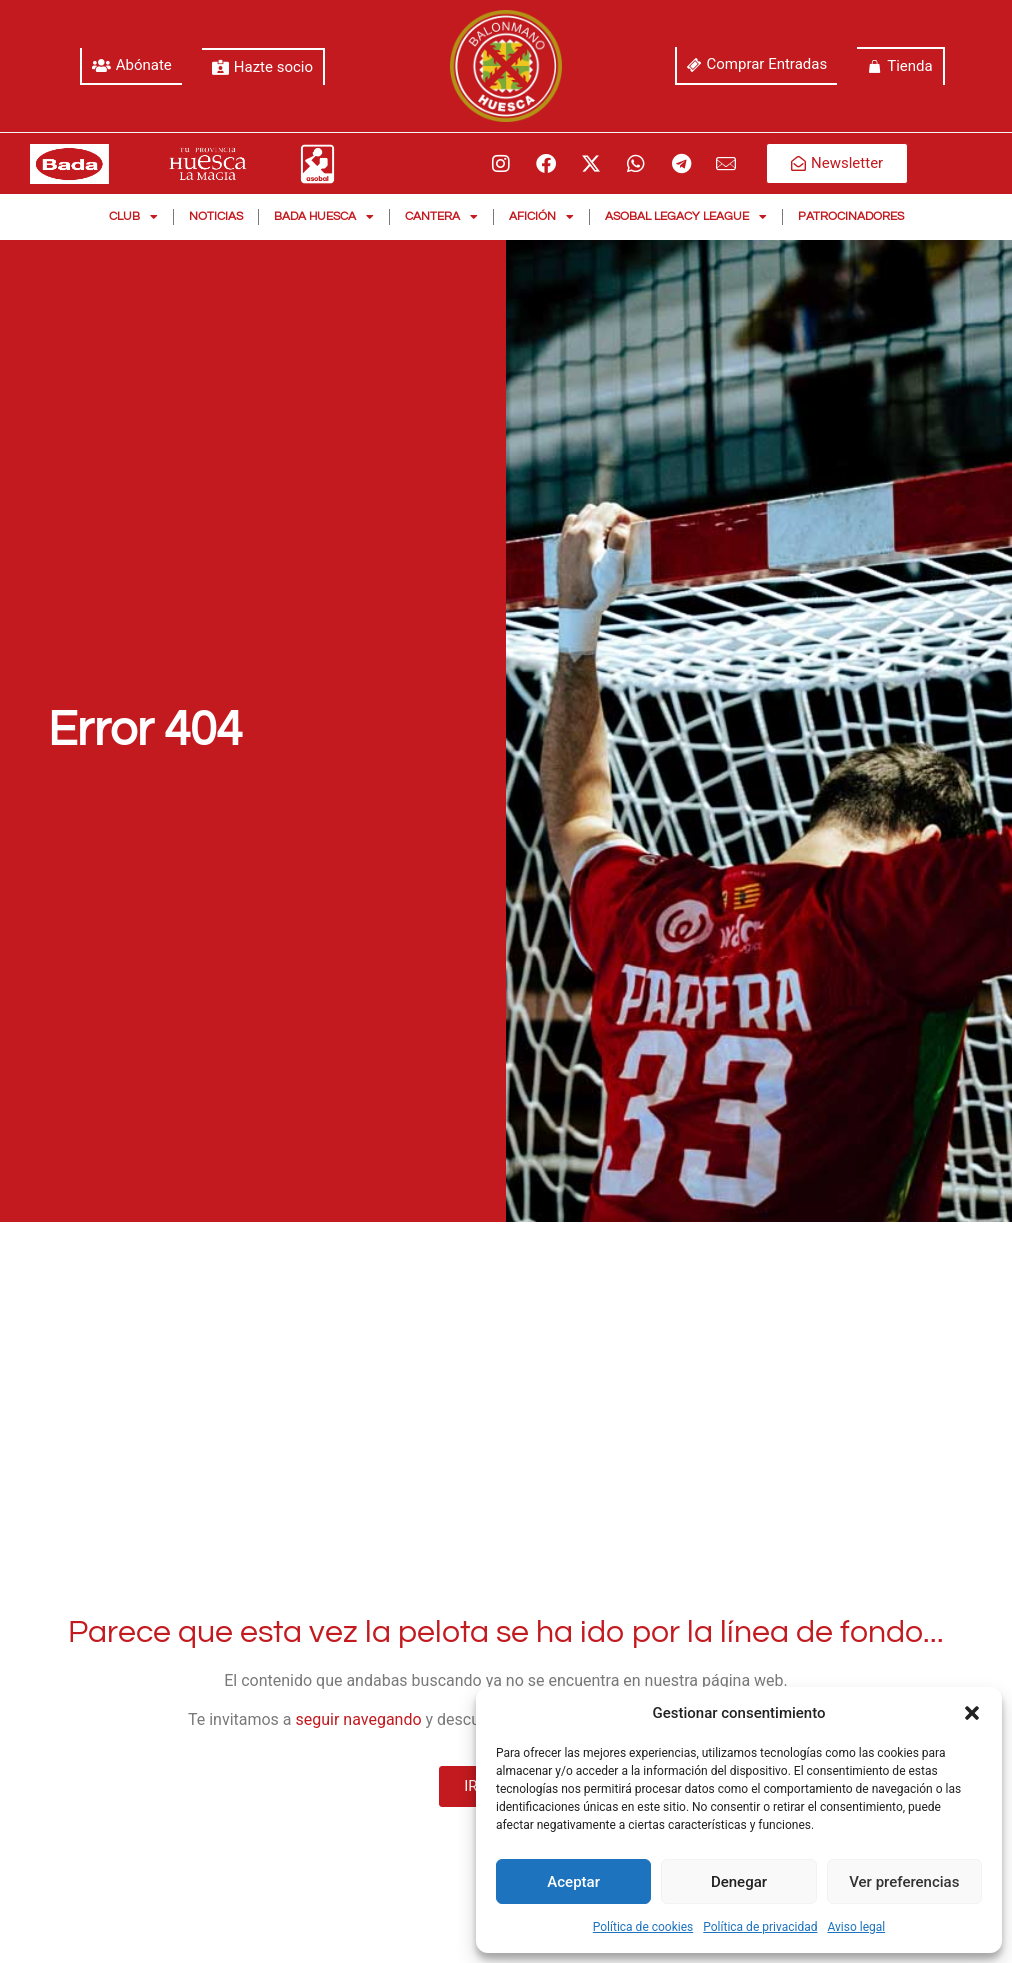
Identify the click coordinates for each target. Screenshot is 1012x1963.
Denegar (739, 1882)
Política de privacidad (760, 1927)
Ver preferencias (904, 1882)
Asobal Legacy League (686, 217)
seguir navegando (359, 1719)
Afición (541, 217)
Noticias (216, 216)
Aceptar (573, 1882)
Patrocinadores (851, 216)
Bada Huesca (324, 217)
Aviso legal (856, 1927)
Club (133, 217)
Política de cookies (643, 1927)
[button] (972, 1713)
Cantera (441, 217)
